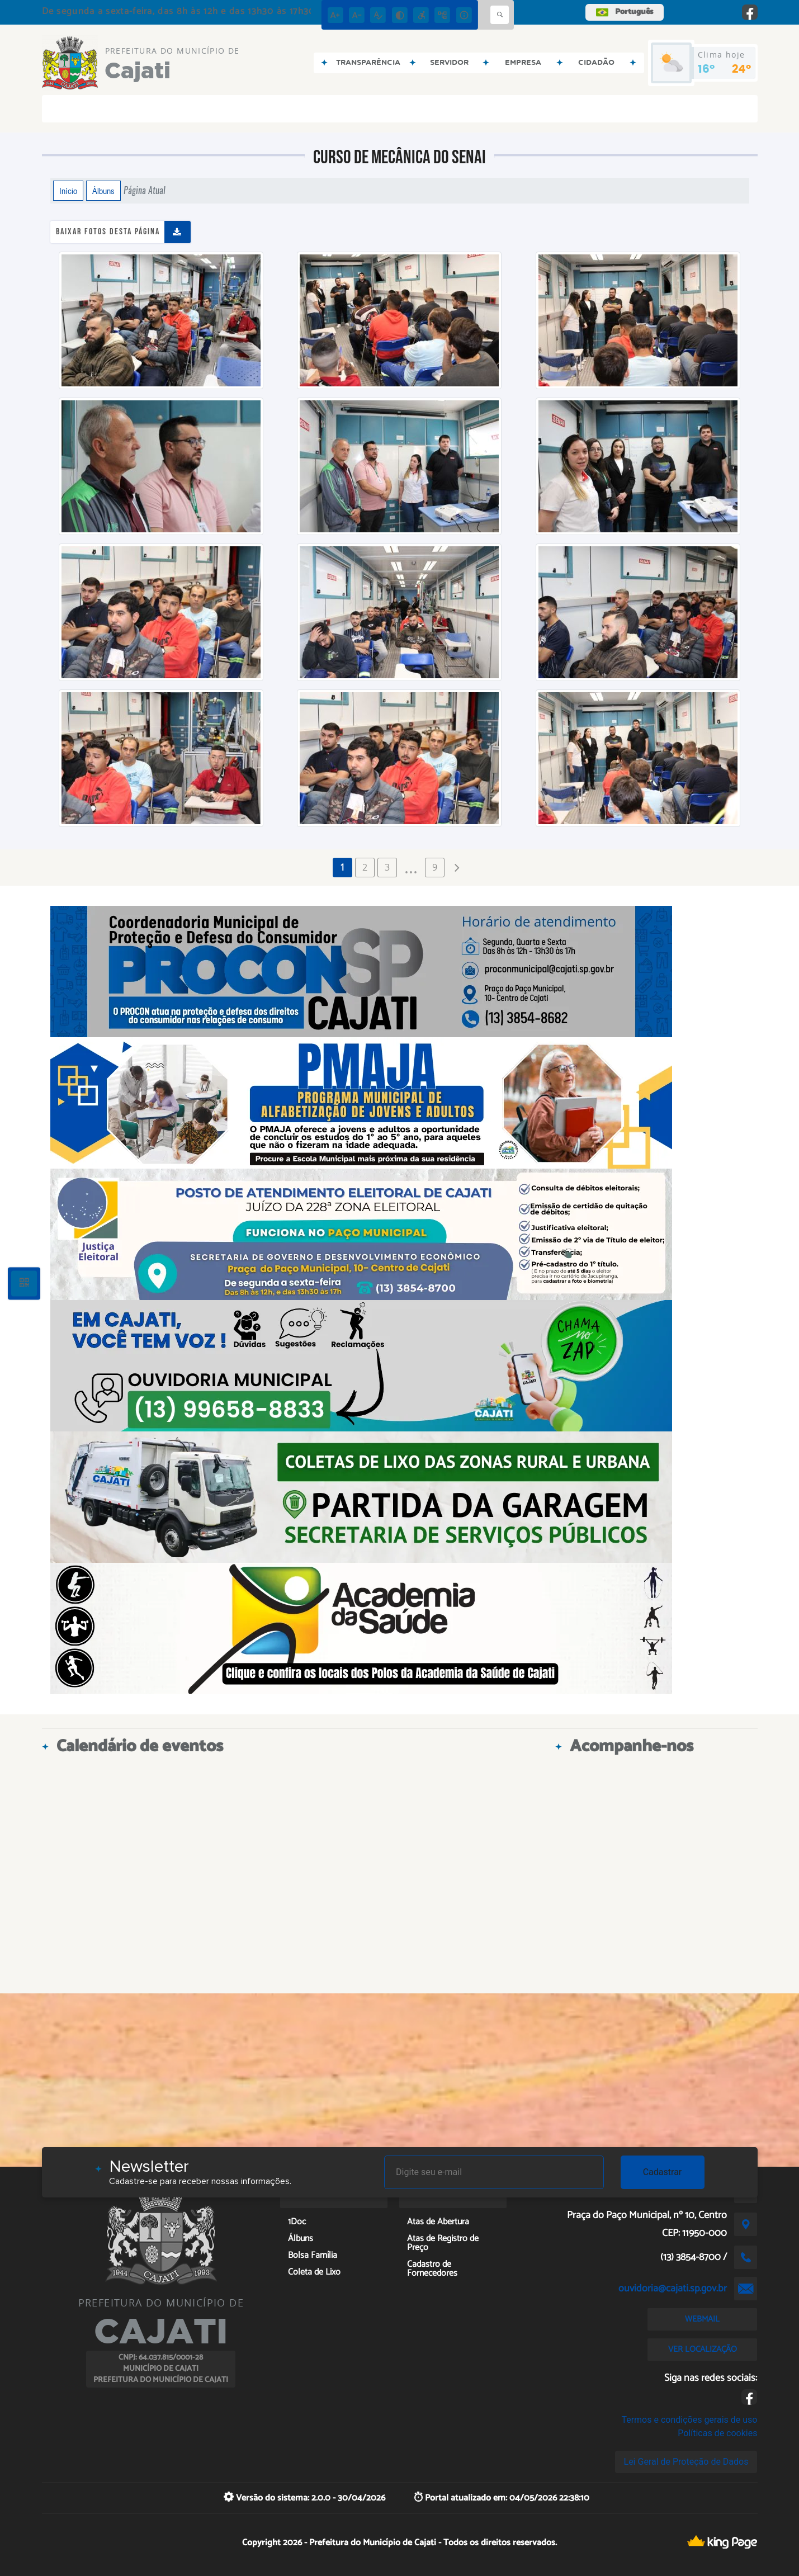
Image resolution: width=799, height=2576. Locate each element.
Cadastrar (662, 2172)
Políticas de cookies (717, 2433)
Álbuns (103, 190)
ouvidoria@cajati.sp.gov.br (672, 2288)
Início (68, 190)
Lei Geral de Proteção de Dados (686, 2461)
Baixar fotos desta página (108, 231)
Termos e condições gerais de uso (689, 2419)
